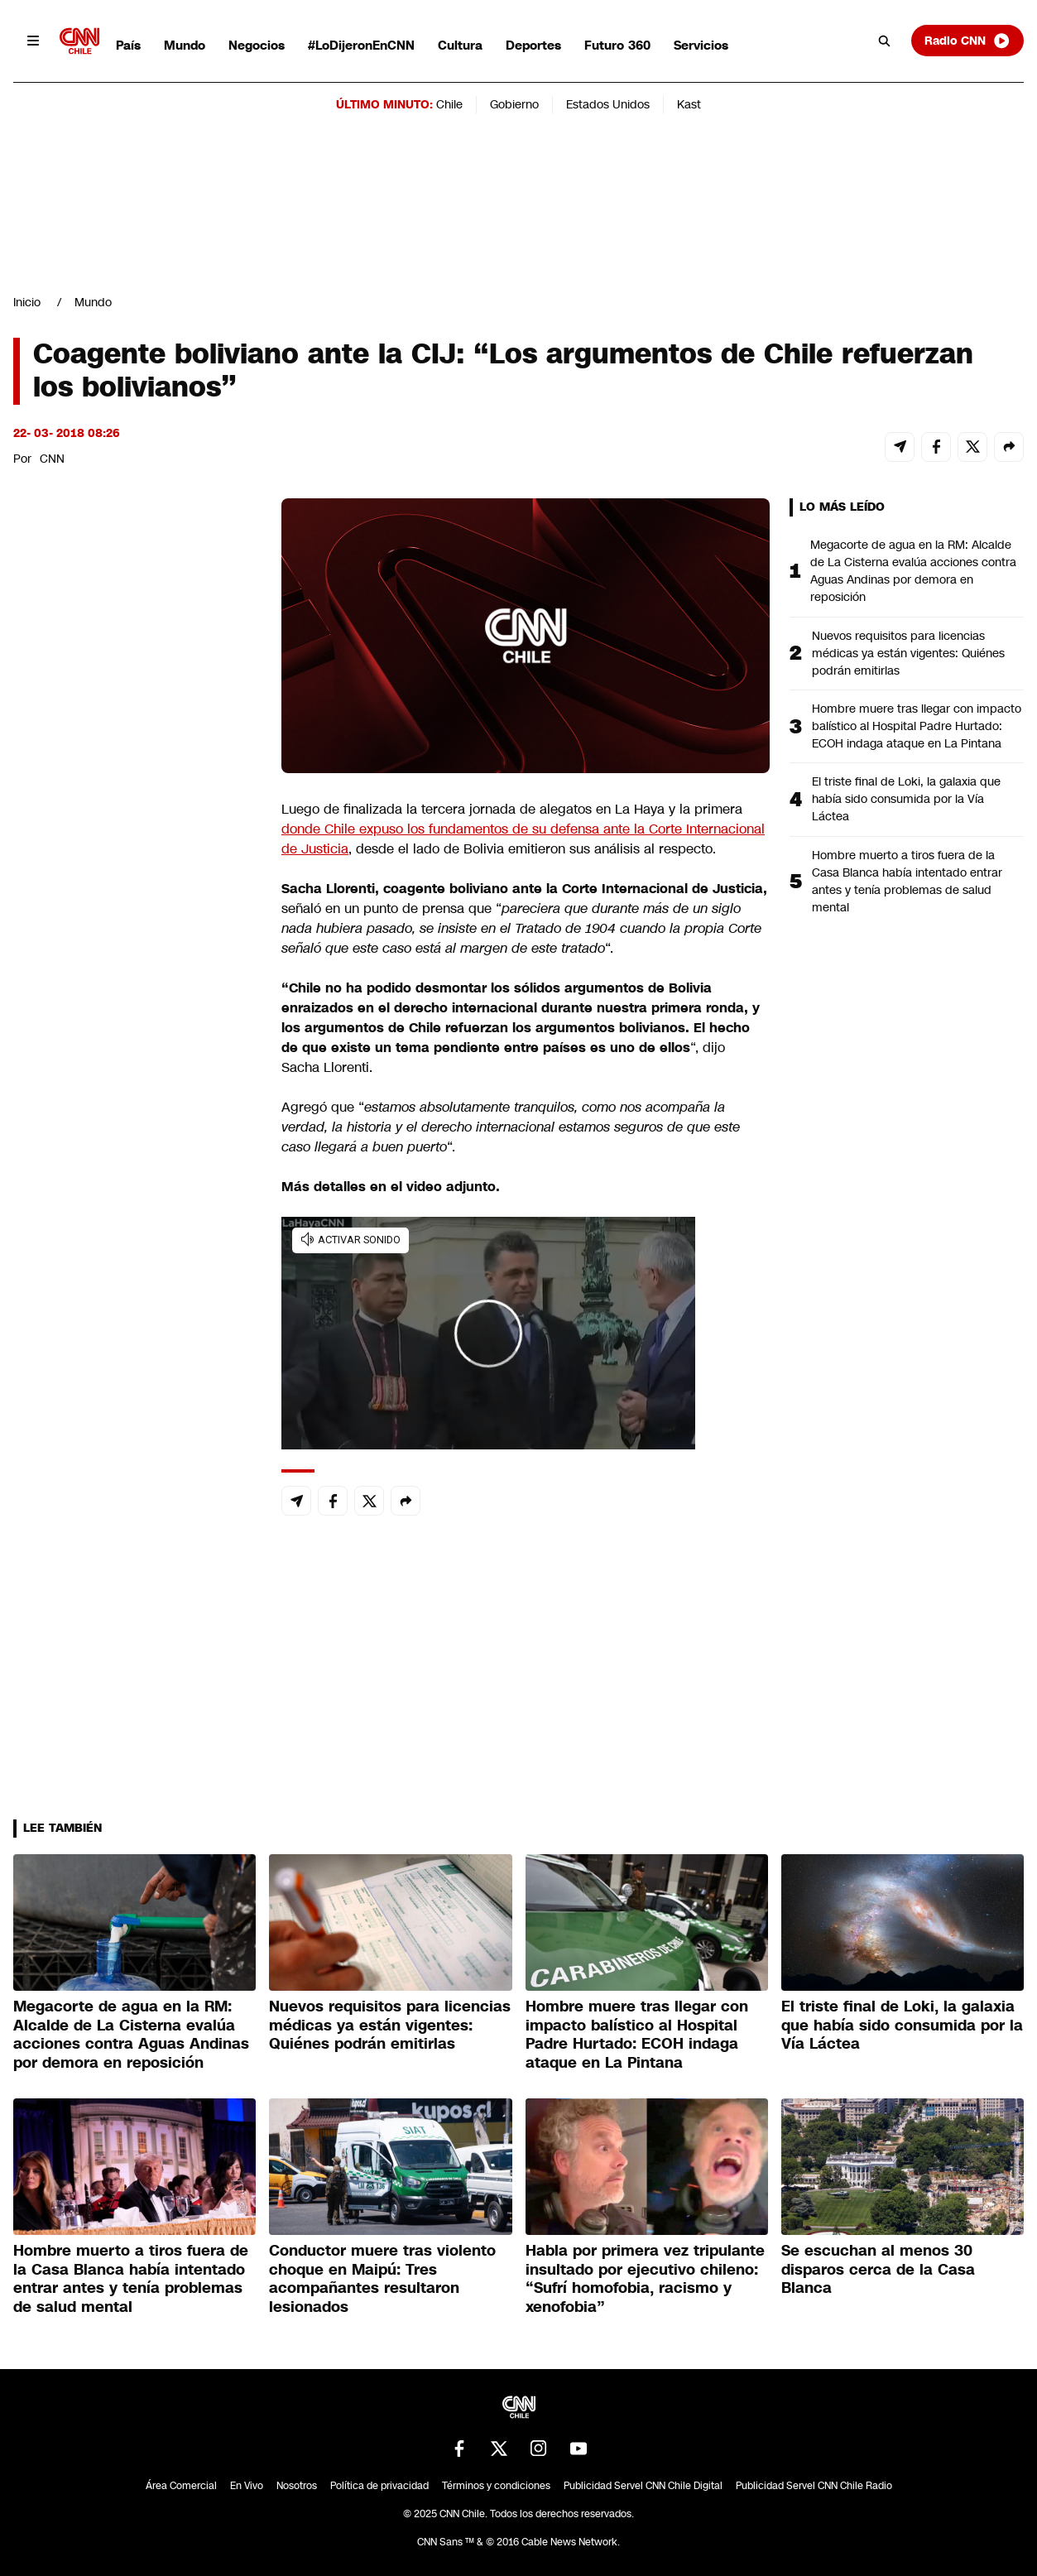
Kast (689, 104)
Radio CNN (967, 40)
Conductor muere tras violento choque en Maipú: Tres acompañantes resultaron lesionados (382, 2279)
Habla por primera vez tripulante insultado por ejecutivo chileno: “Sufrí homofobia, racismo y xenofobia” (645, 2279)
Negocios (256, 45)
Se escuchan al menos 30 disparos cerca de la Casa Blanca (878, 2269)
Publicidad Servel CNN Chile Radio (814, 2485)
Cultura (460, 45)
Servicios (701, 45)
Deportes (533, 45)
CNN (52, 458)
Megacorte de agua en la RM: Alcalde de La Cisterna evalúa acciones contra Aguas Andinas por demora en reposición (913, 570)
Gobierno (514, 104)
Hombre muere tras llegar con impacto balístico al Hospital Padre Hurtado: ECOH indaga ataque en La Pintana (916, 726)
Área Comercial (181, 2485)
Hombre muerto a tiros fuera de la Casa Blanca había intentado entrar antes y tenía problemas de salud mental (907, 881)
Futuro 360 (617, 45)
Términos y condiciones (496, 2485)
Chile (449, 104)
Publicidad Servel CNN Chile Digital (643, 2485)
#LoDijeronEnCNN (361, 45)
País (128, 45)
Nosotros (296, 2485)
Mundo (184, 45)
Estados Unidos (608, 104)
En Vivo (246, 2485)
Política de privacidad (379, 2485)
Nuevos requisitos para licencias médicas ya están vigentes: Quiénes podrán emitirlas (908, 653)
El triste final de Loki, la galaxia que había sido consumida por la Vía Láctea (906, 798)
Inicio (27, 302)
